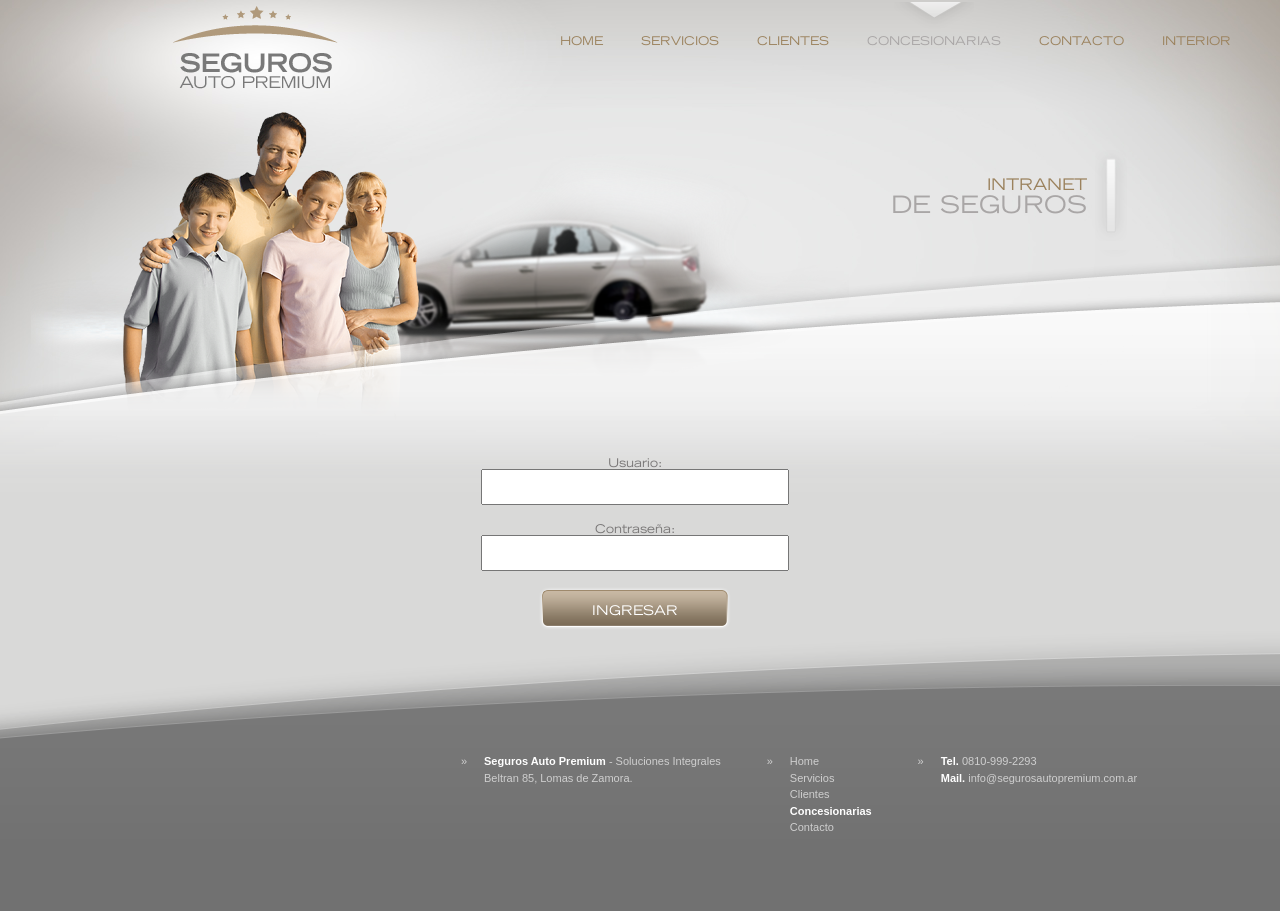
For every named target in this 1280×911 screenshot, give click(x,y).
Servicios (680, 39)
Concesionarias (934, 39)
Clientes (793, 39)
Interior (1196, 39)
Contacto (1081, 39)
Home (581, 39)
